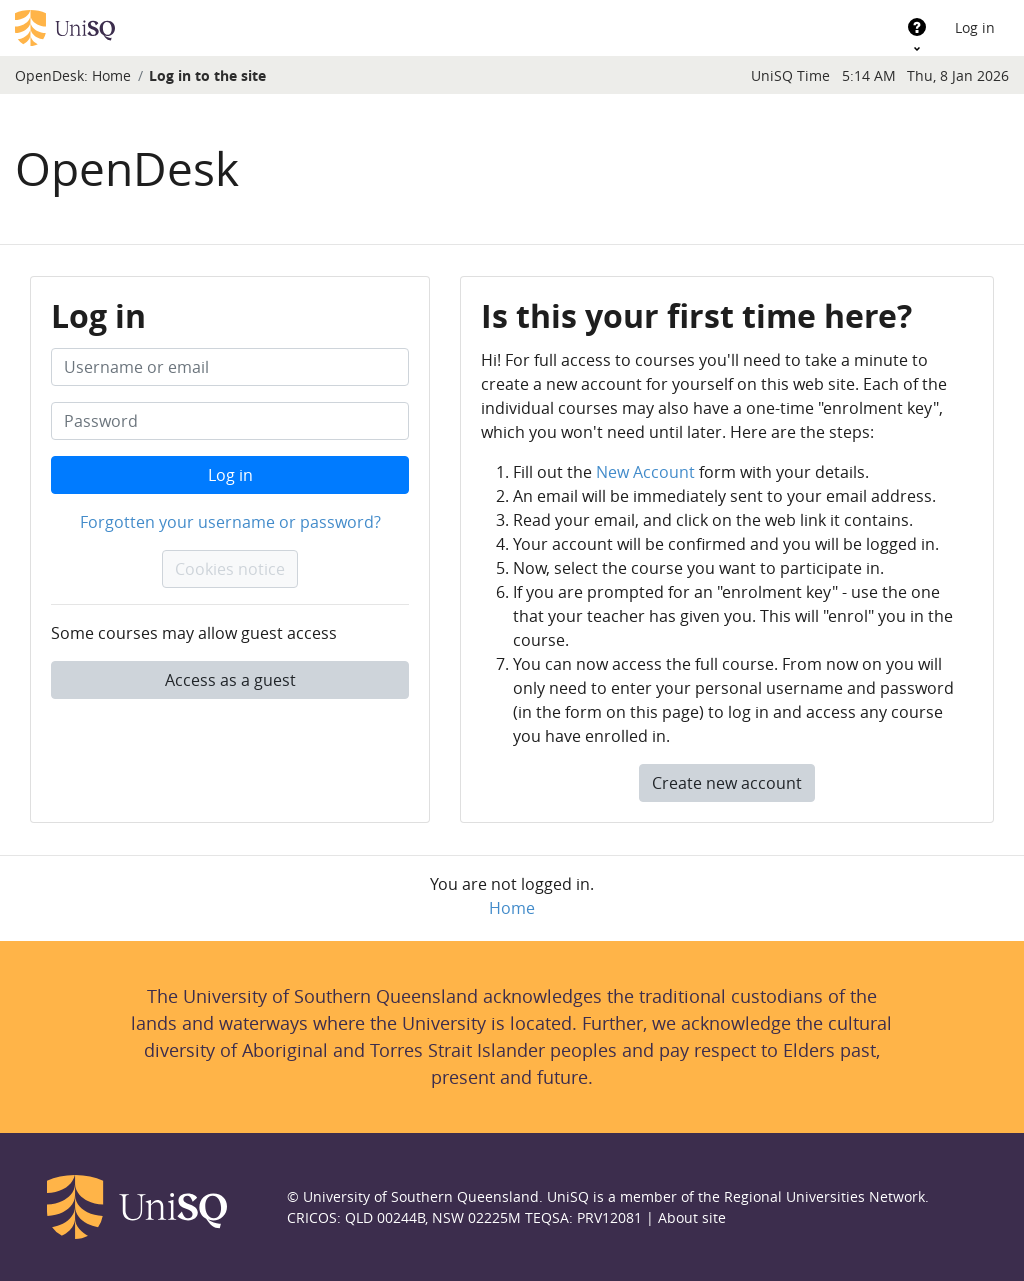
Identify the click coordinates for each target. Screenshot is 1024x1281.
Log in (975, 27)
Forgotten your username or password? (230, 522)
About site (692, 1217)
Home (111, 75)
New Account (645, 472)
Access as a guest (230, 680)
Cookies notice (230, 569)
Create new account (727, 783)
